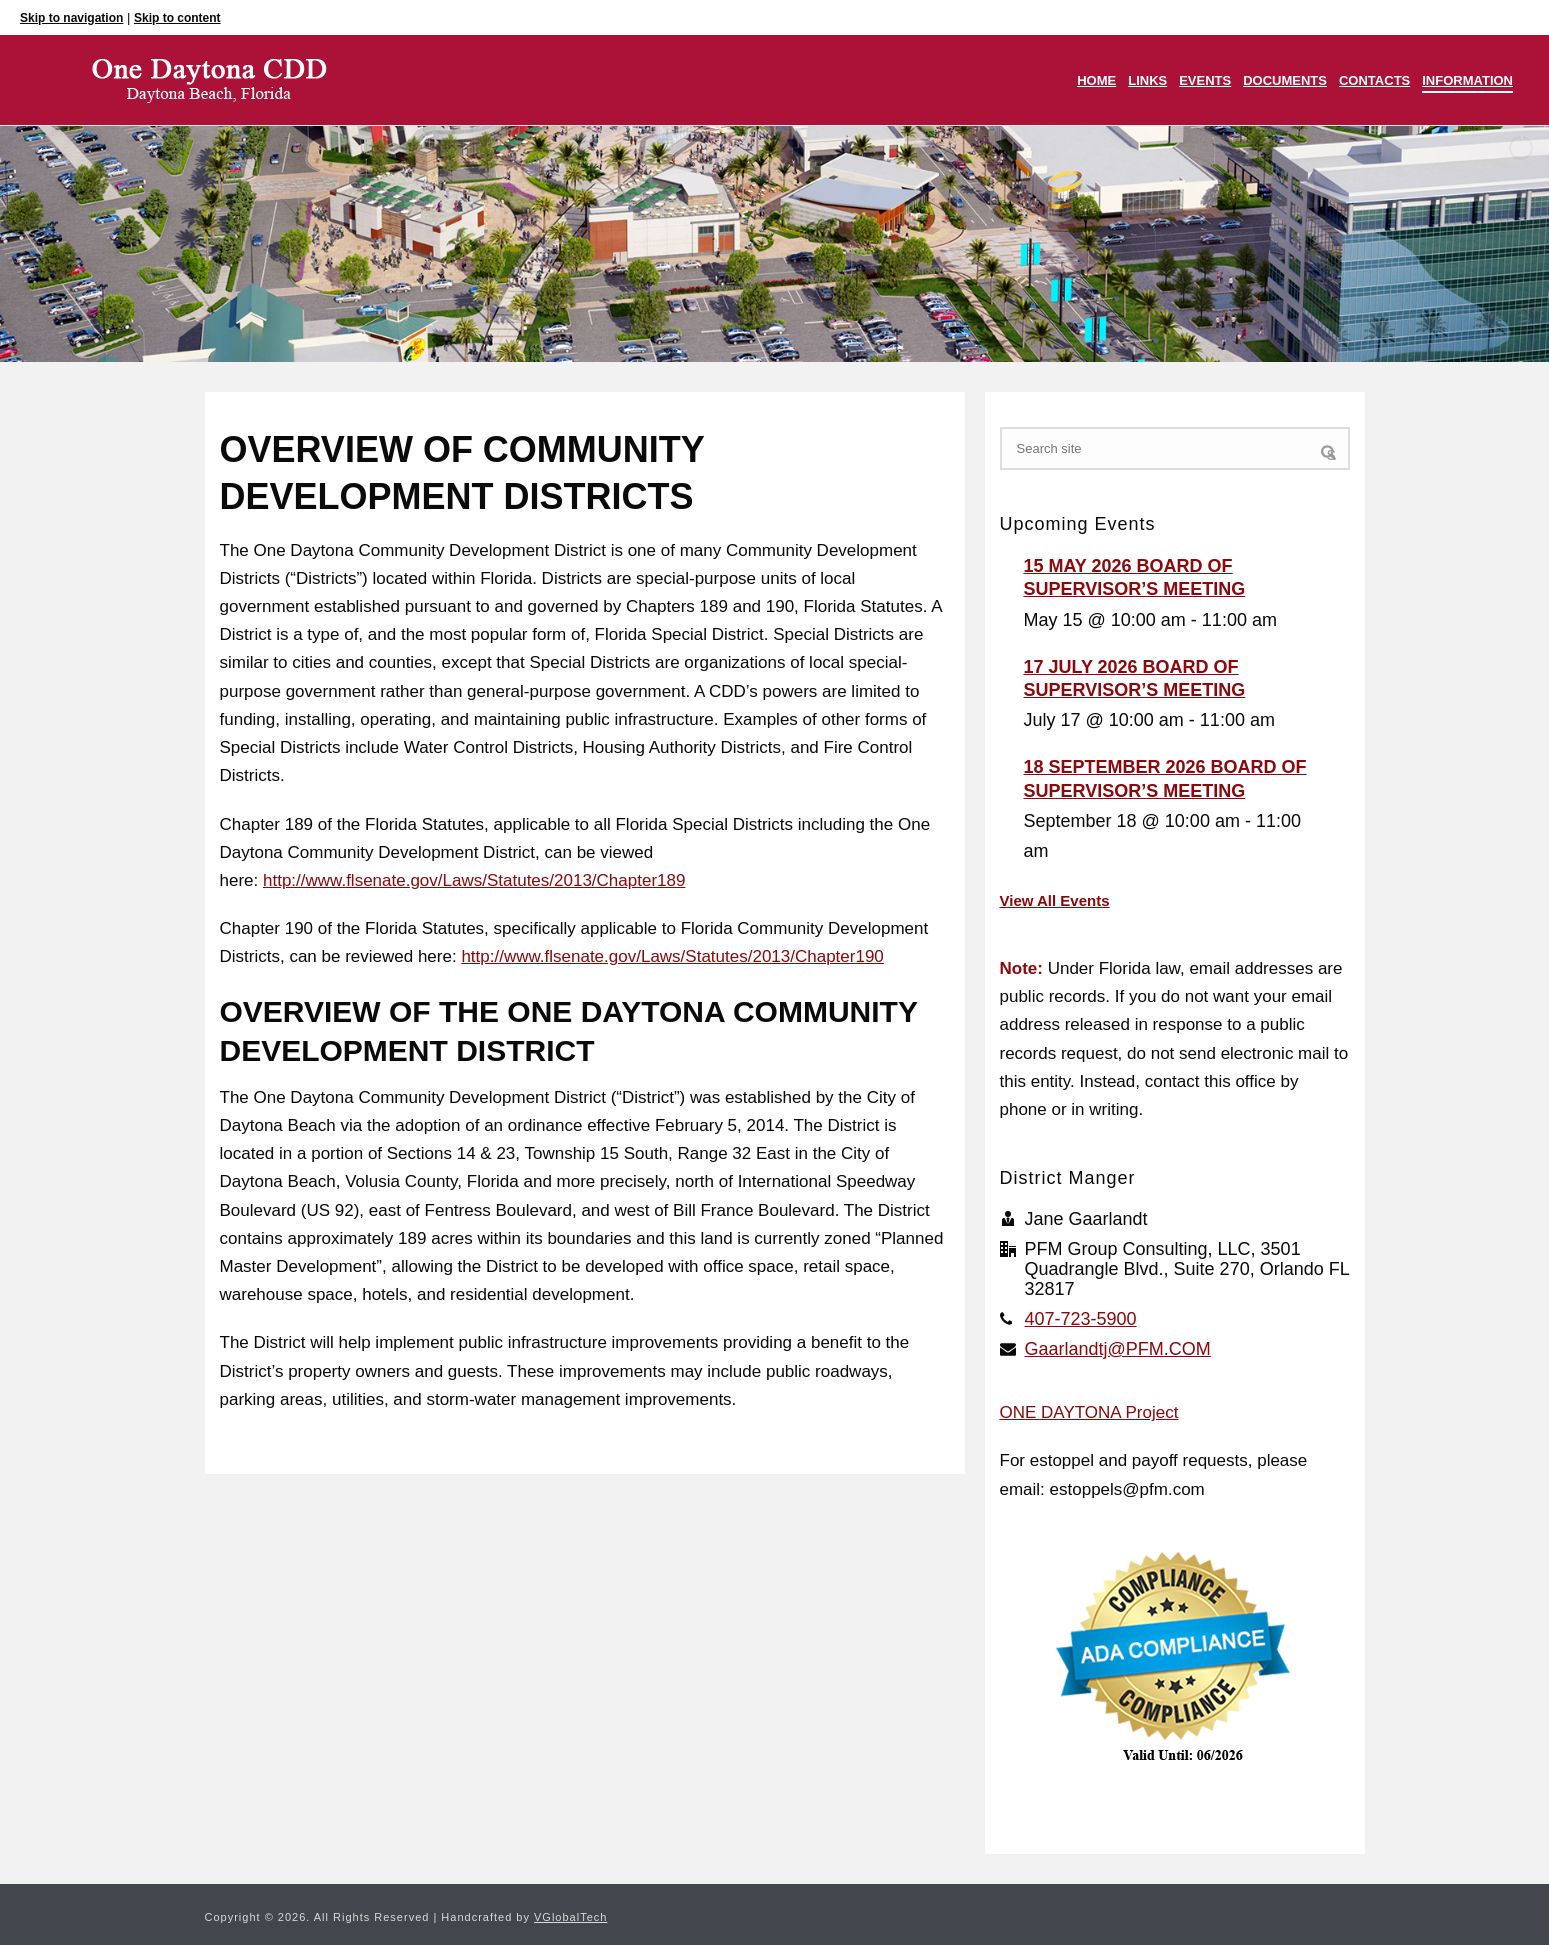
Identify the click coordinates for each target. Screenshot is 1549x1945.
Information (1467, 80)
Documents (1285, 80)
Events (1205, 80)
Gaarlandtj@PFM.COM (1118, 1349)
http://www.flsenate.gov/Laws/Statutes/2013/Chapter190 (672, 956)
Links (1147, 80)
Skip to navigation (71, 18)
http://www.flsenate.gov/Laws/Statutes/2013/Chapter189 (474, 880)
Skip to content (177, 18)
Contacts (1374, 80)
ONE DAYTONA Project (1089, 1412)
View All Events (1055, 900)
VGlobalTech (570, 1917)
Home (1096, 80)
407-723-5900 (1081, 1319)
